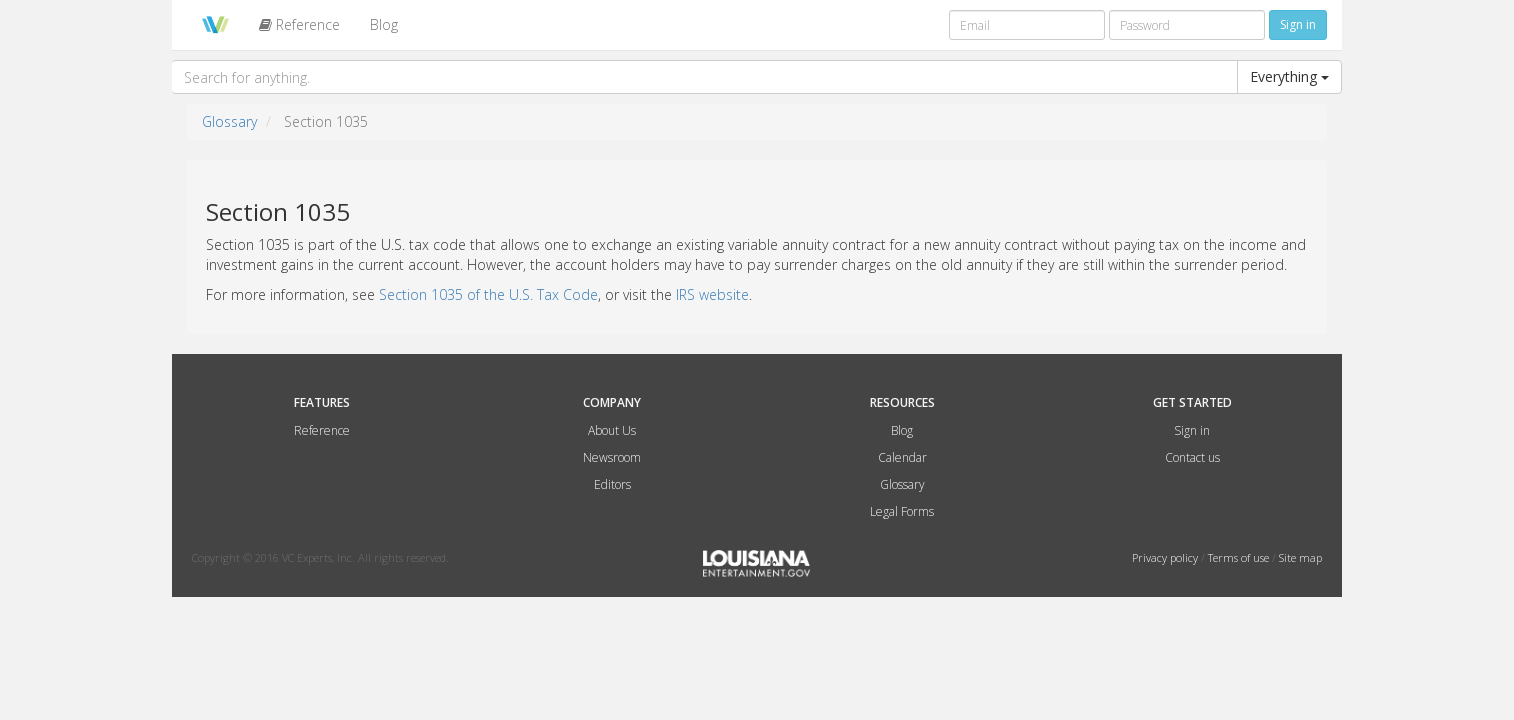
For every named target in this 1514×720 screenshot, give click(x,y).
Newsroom (612, 457)
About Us (612, 430)
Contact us (1192, 457)
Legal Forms (902, 511)
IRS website (712, 294)
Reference (299, 24)
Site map (1300, 557)
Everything (1289, 76)
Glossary (229, 121)
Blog (384, 24)
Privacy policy (1166, 557)
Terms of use (1240, 557)
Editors (612, 484)
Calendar (902, 457)
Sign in (1192, 430)
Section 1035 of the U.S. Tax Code (488, 294)
